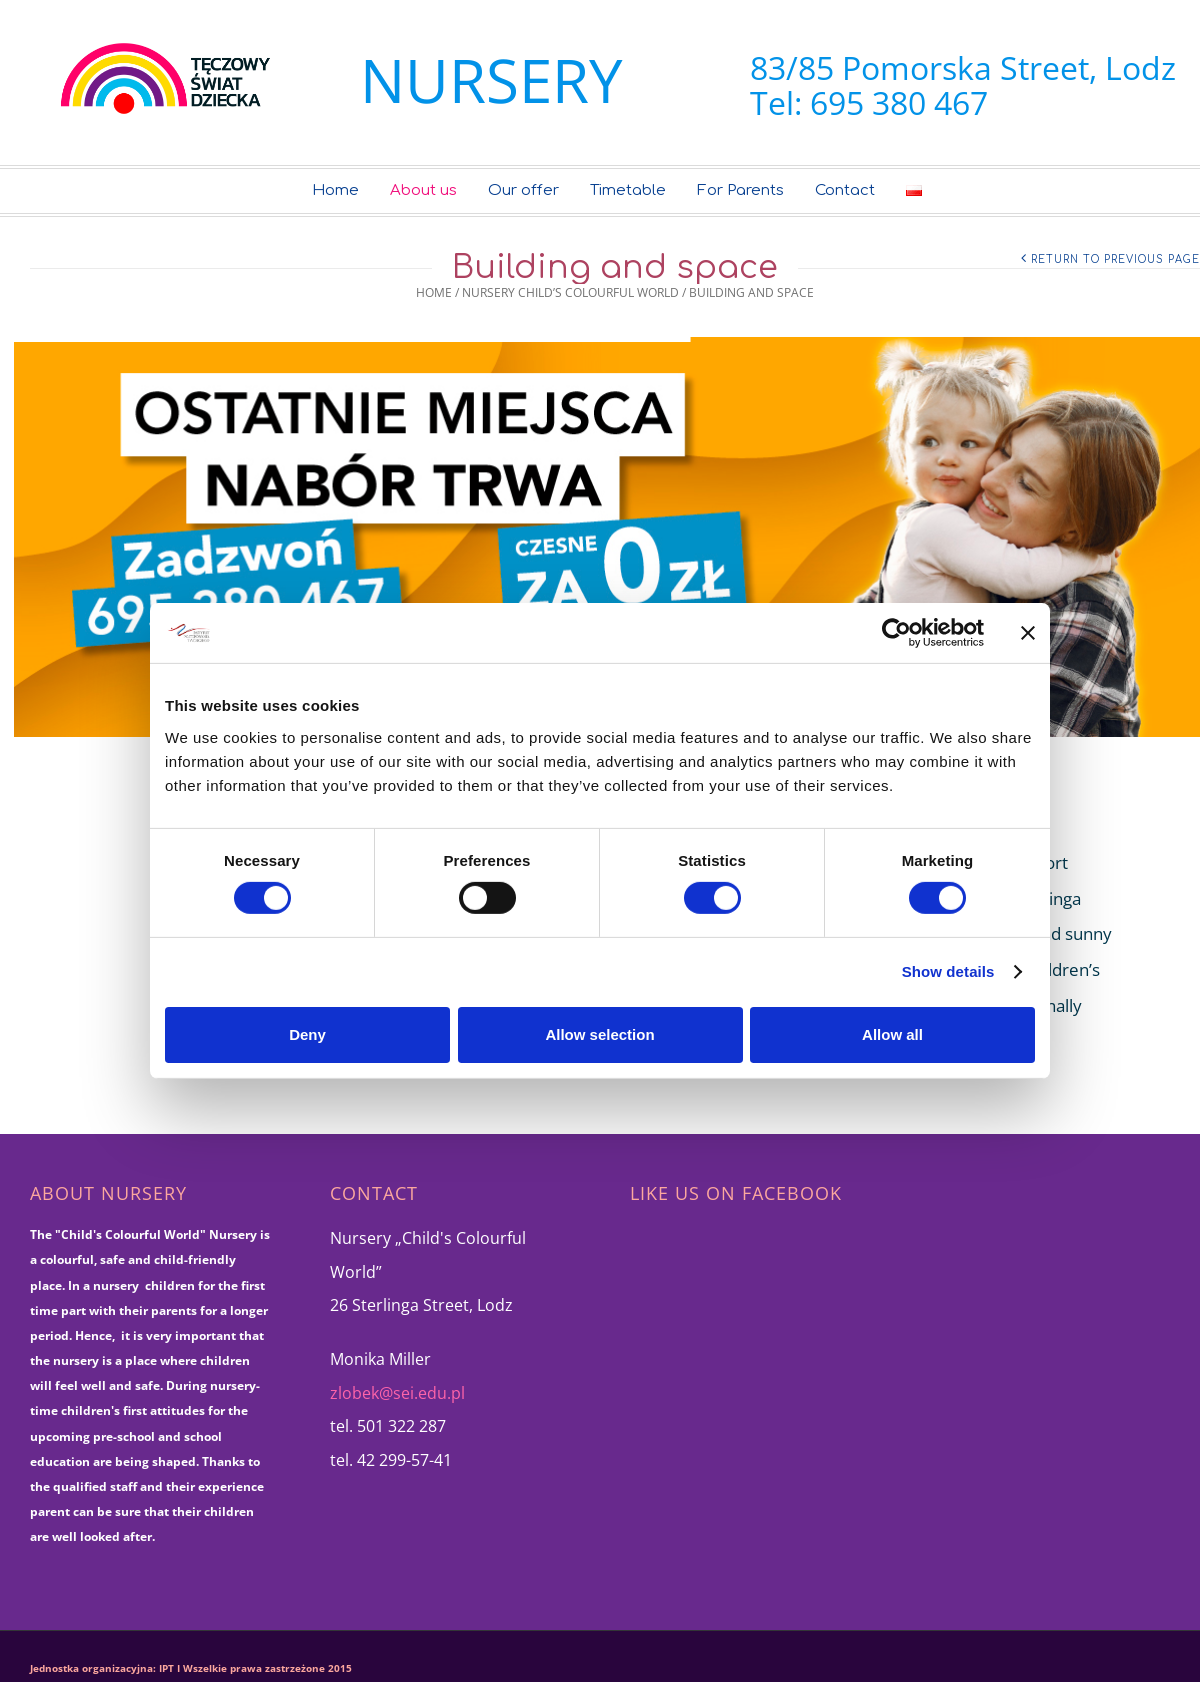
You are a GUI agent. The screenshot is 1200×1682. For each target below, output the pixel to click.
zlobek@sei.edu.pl (397, 1393)
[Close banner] (1028, 633)
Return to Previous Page (1115, 259)
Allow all (892, 1034)
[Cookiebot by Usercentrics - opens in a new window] (896, 633)
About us (423, 190)
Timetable (628, 190)
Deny (307, 1034)
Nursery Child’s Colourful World (570, 292)
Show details (948, 971)
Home (335, 190)
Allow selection (599, 1034)
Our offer (523, 190)
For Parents (740, 190)
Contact (845, 190)
